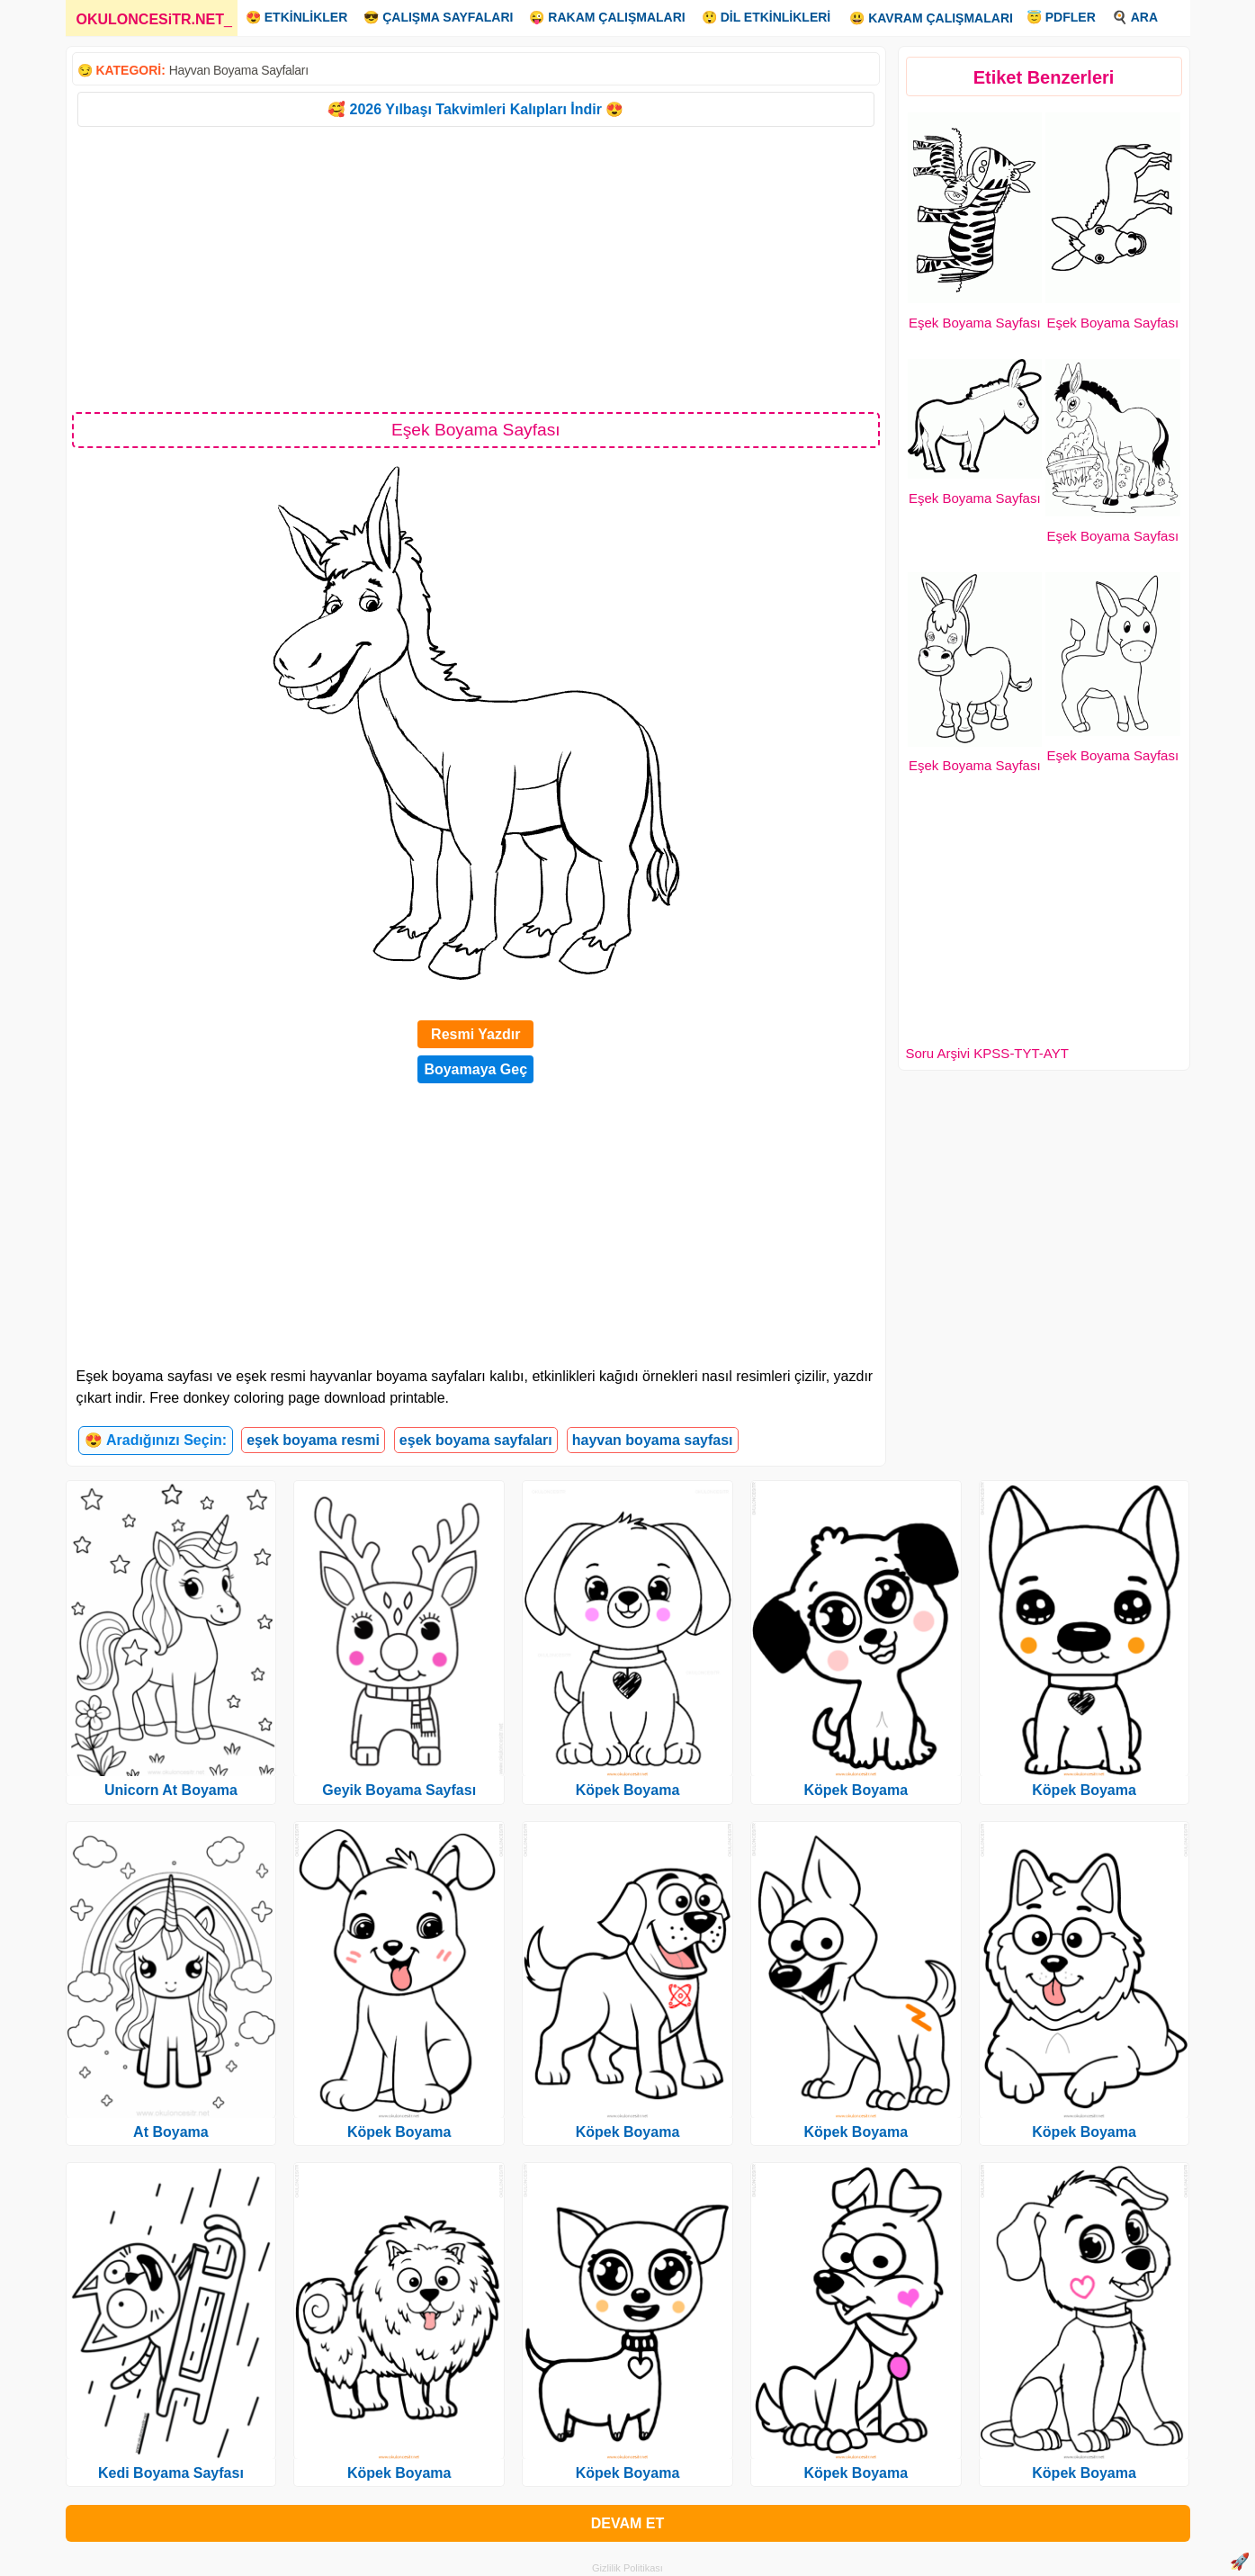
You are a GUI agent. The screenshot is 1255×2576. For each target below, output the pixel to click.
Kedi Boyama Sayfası (171, 2473)
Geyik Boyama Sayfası (399, 1790)
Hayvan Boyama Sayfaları (239, 70)
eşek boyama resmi (313, 1440)
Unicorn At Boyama (171, 1790)
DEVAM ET (627, 2523)
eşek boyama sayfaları (475, 1440)
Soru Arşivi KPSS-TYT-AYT (987, 1053)
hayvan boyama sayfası (652, 1440)
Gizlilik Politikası (627, 2568)
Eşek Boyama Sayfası (975, 322)
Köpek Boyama (399, 2132)
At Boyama (171, 2132)
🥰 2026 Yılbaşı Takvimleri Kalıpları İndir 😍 (475, 109)
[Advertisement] (476, 268)
